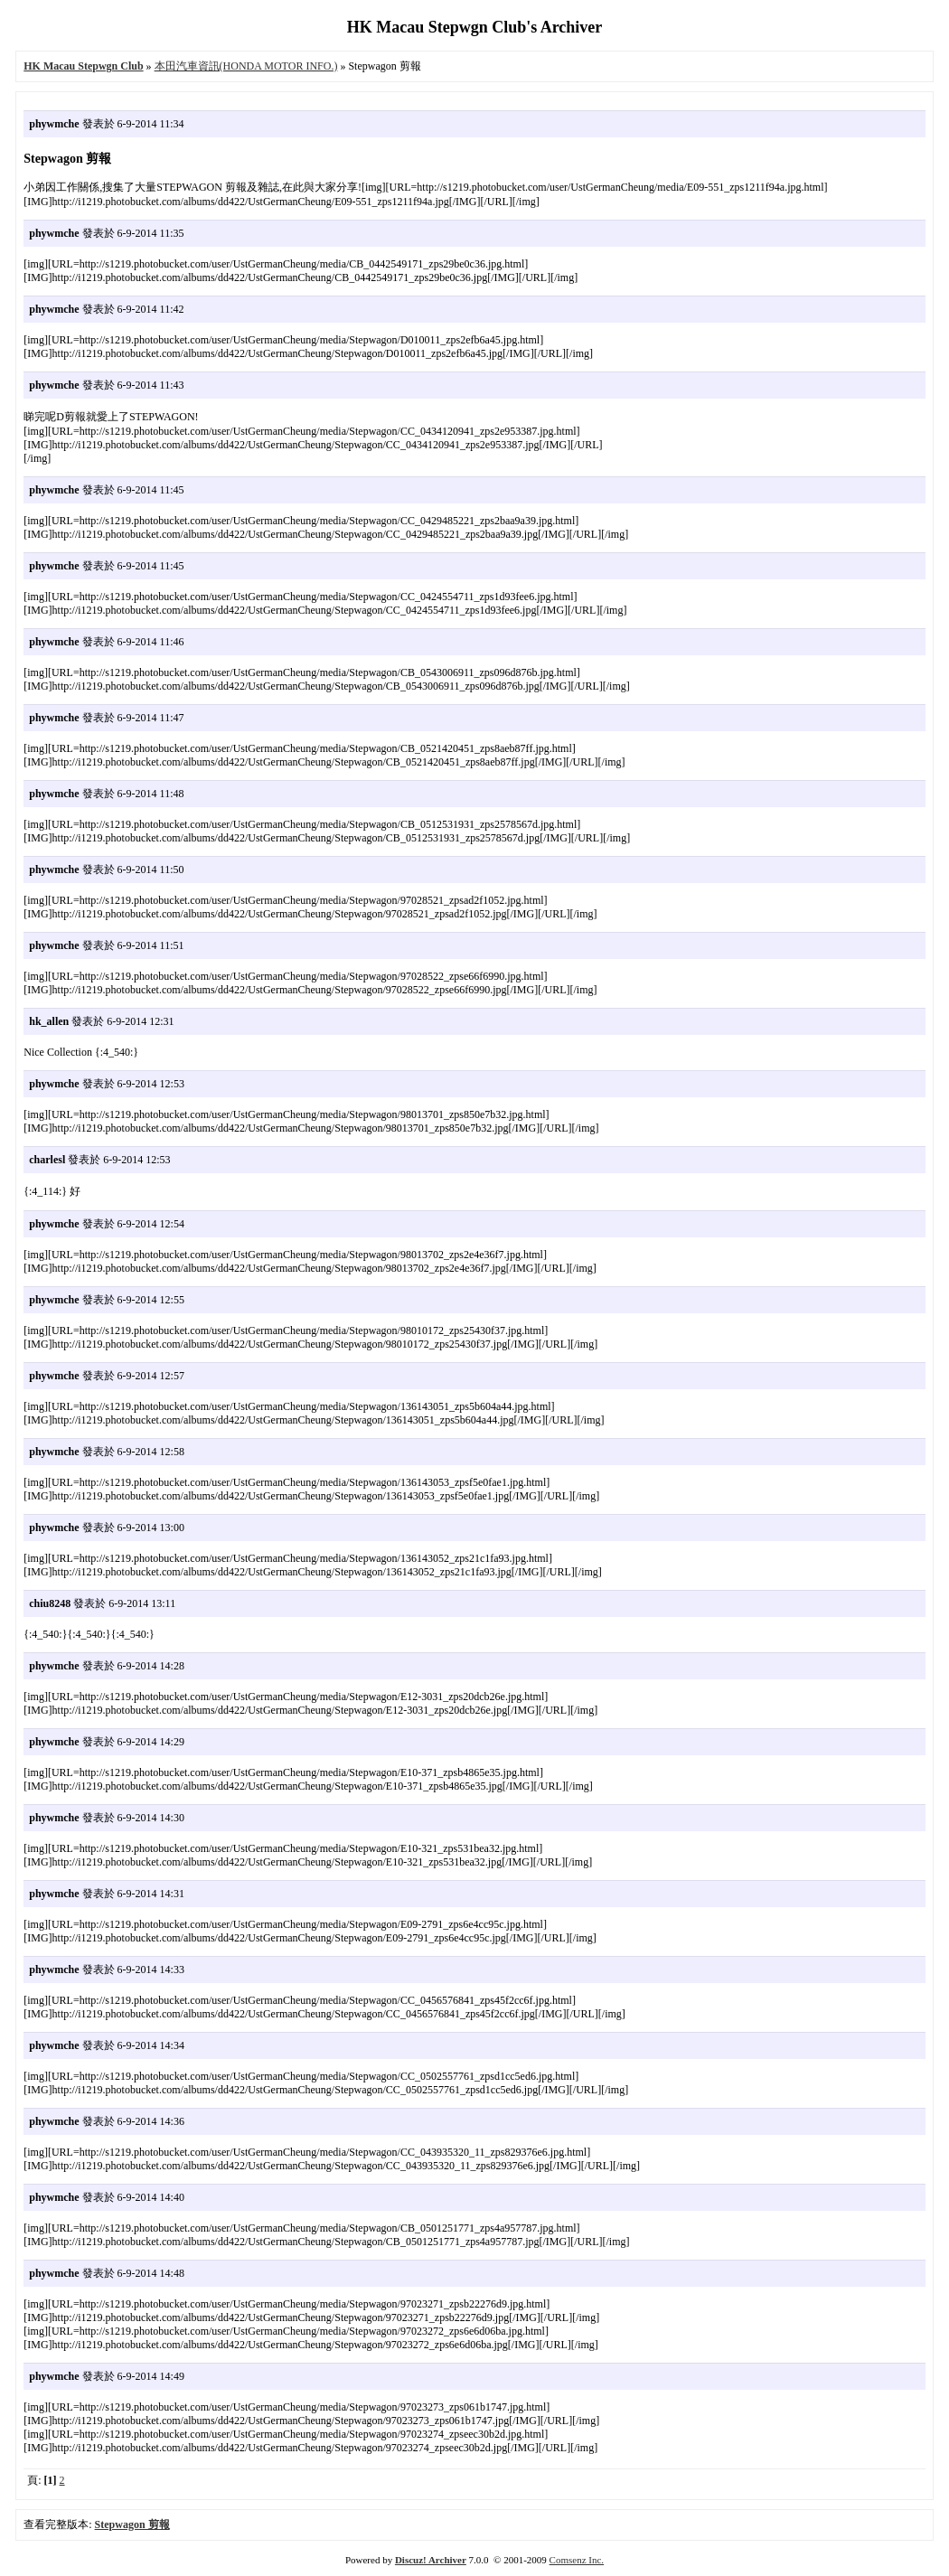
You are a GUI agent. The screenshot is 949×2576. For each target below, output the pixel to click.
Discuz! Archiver (430, 2559)
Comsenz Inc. (577, 2559)
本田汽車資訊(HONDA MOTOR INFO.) (246, 66)
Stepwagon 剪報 (132, 2524)
